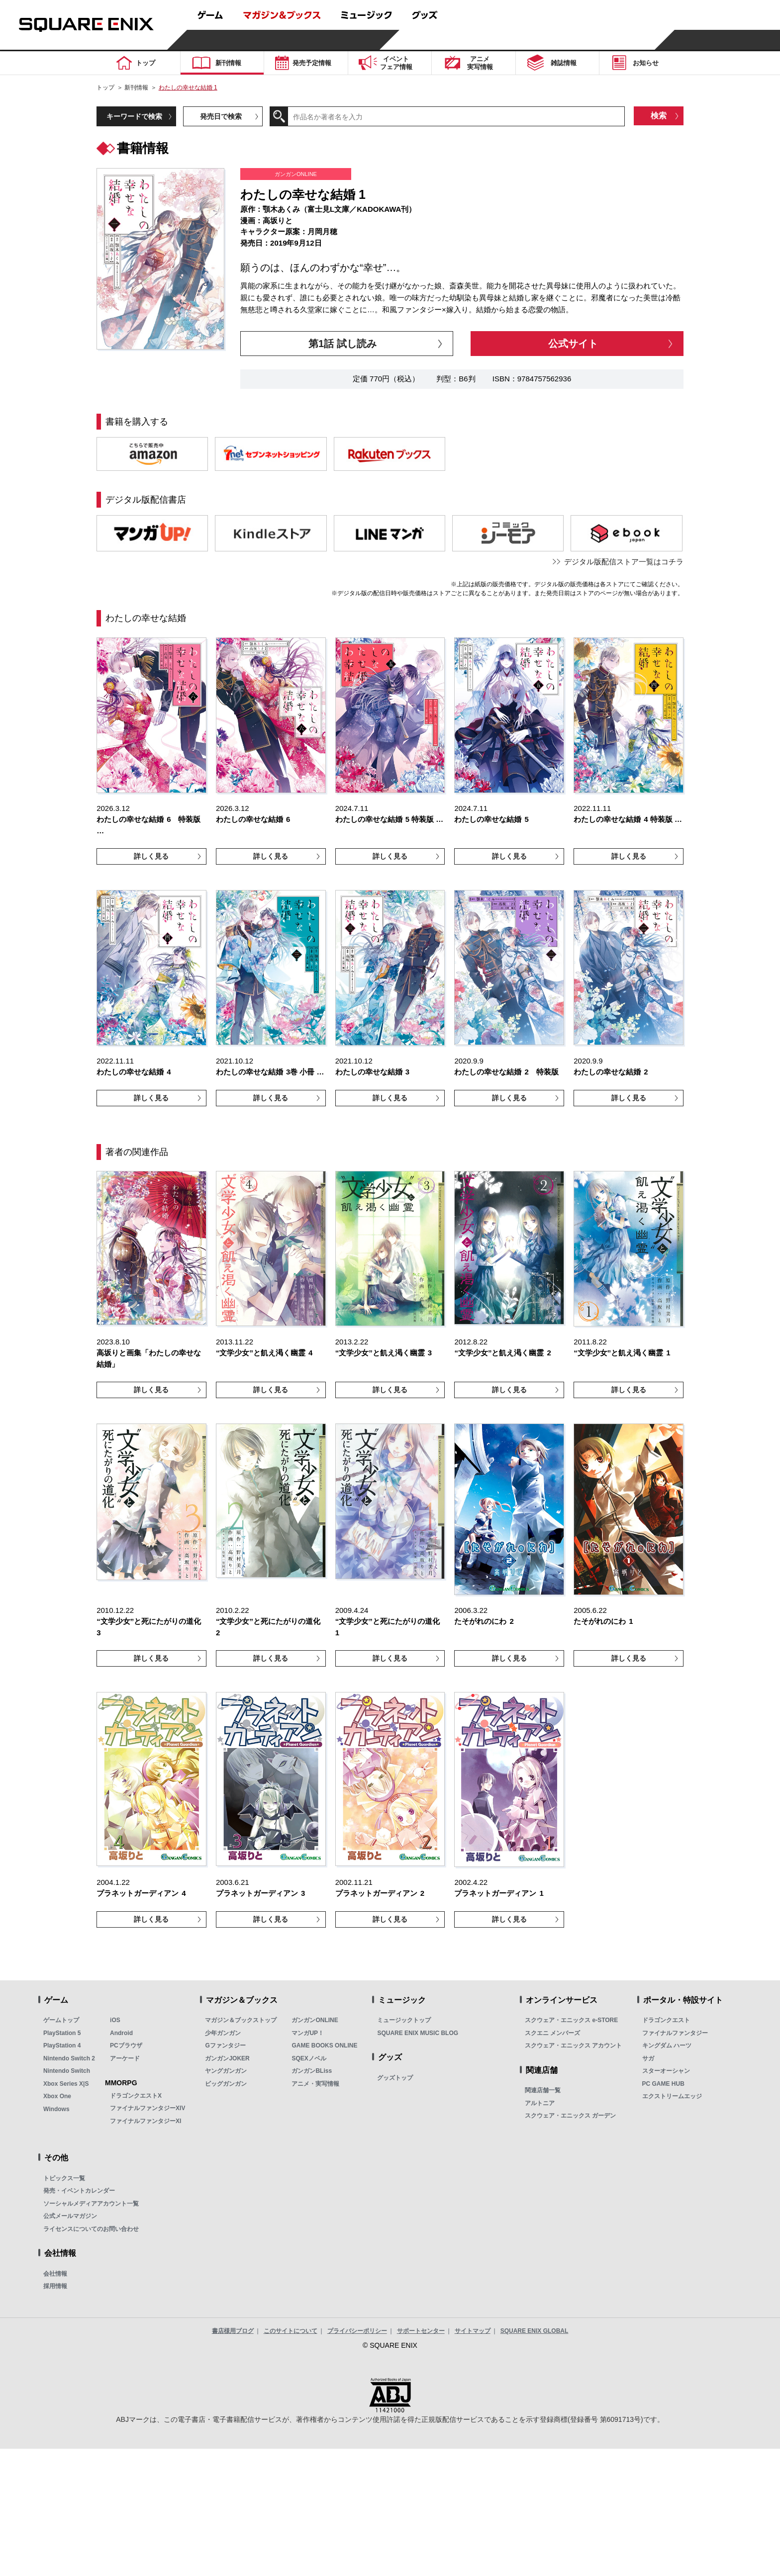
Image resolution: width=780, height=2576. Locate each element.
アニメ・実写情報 (315, 2083)
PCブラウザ (126, 2045)
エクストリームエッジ (672, 2096)
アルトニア (540, 2103)
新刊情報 (136, 87)
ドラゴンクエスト (666, 2020)
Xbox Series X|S (66, 2083)
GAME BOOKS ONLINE (324, 2045)
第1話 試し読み (342, 343)
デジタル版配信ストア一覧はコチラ (623, 561)
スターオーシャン (666, 2070)
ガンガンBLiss (312, 2070)
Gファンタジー (225, 2045)
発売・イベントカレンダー (79, 2190)
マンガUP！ (308, 2033)
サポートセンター (421, 2330)
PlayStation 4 (62, 2045)
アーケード (125, 2058)
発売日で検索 (221, 116)
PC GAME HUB (663, 2083)
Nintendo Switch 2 (69, 2058)
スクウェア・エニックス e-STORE (571, 2020)
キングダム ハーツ (666, 2045)
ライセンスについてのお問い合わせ (91, 2228)
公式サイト (573, 343)
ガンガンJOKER (227, 2058)
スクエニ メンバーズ (552, 2033)
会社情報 (55, 2273)
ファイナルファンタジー (675, 2033)
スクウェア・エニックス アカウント (573, 2045)
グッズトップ (395, 2077)
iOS (115, 2020)
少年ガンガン (223, 2033)
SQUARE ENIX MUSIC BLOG (417, 2033)
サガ (648, 2058)
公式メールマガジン (70, 2216)
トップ (105, 87)
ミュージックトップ (404, 2020)
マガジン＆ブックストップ (241, 2020)
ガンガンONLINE (315, 2020)
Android (121, 2033)
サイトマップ (472, 2330)
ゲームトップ (61, 2020)
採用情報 (55, 2286)
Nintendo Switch (66, 2070)
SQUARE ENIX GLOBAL (534, 2330)
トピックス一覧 (64, 2178)
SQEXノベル (309, 2058)
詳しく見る (151, 856)
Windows (56, 2109)
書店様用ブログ (233, 2330)
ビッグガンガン (226, 2083)
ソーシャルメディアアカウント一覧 (91, 2203)
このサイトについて (290, 2330)
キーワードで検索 (134, 116)
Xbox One (57, 2096)
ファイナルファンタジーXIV (147, 2108)
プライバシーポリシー (357, 2330)
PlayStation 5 (62, 2033)
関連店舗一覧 (543, 2090)
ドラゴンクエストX (136, 2095)
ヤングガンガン (226, 2070)
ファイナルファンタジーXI (145, 2121)
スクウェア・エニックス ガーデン (570, 2115)
